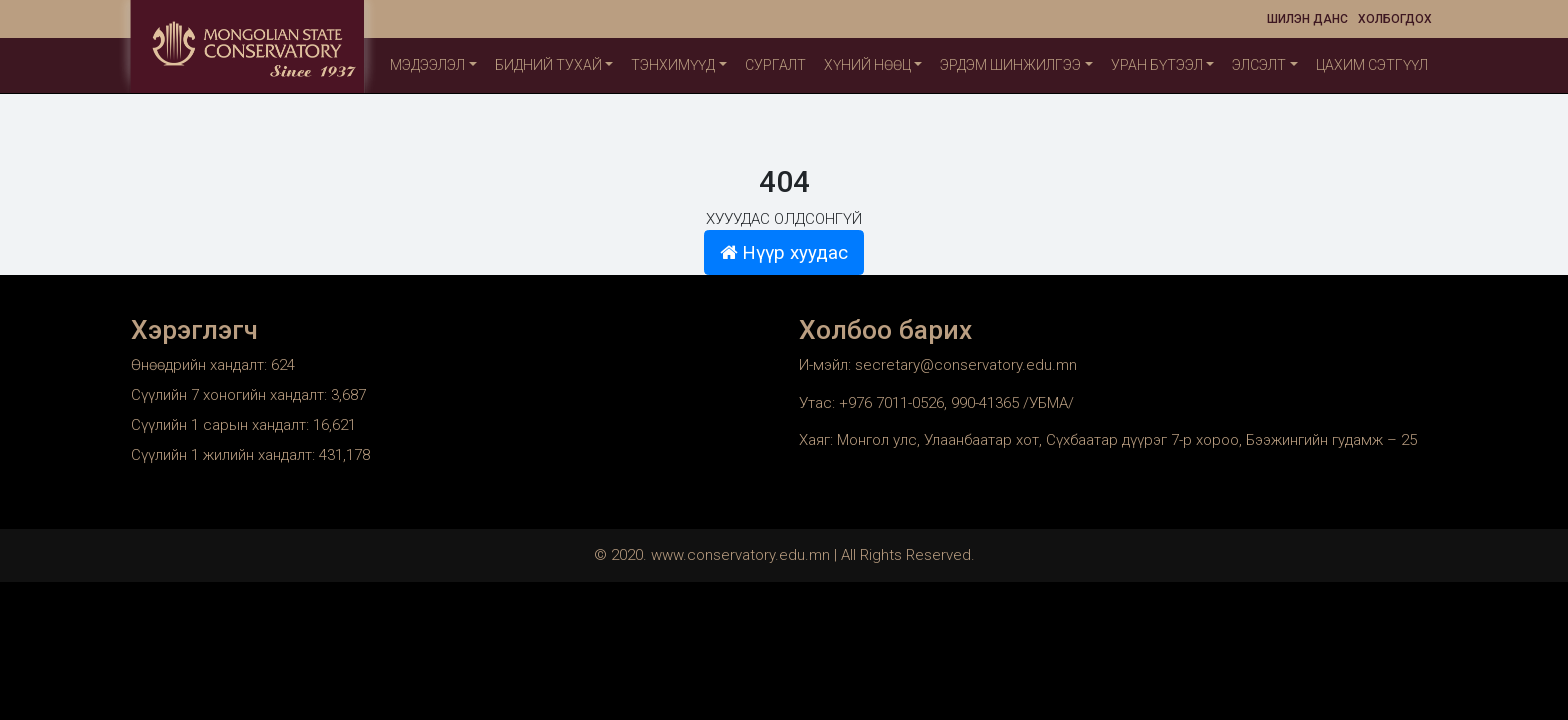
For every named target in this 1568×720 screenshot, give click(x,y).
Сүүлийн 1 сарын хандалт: (222, 425)
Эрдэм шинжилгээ (1010, 65)
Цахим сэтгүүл (1372, 65)
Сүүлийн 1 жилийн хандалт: (225, 455)
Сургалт (775, 65)
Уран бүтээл (1157, 65)
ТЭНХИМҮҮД (673, 65)
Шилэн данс (1307, 19)
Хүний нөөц (867, 65)
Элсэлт (1259, 65)
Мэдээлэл (427, 65)
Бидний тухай (548, 65)
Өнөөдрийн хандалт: (201, 365)
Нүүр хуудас (784, 253)
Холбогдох (1395, 19)
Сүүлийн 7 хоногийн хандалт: (231, 395)
